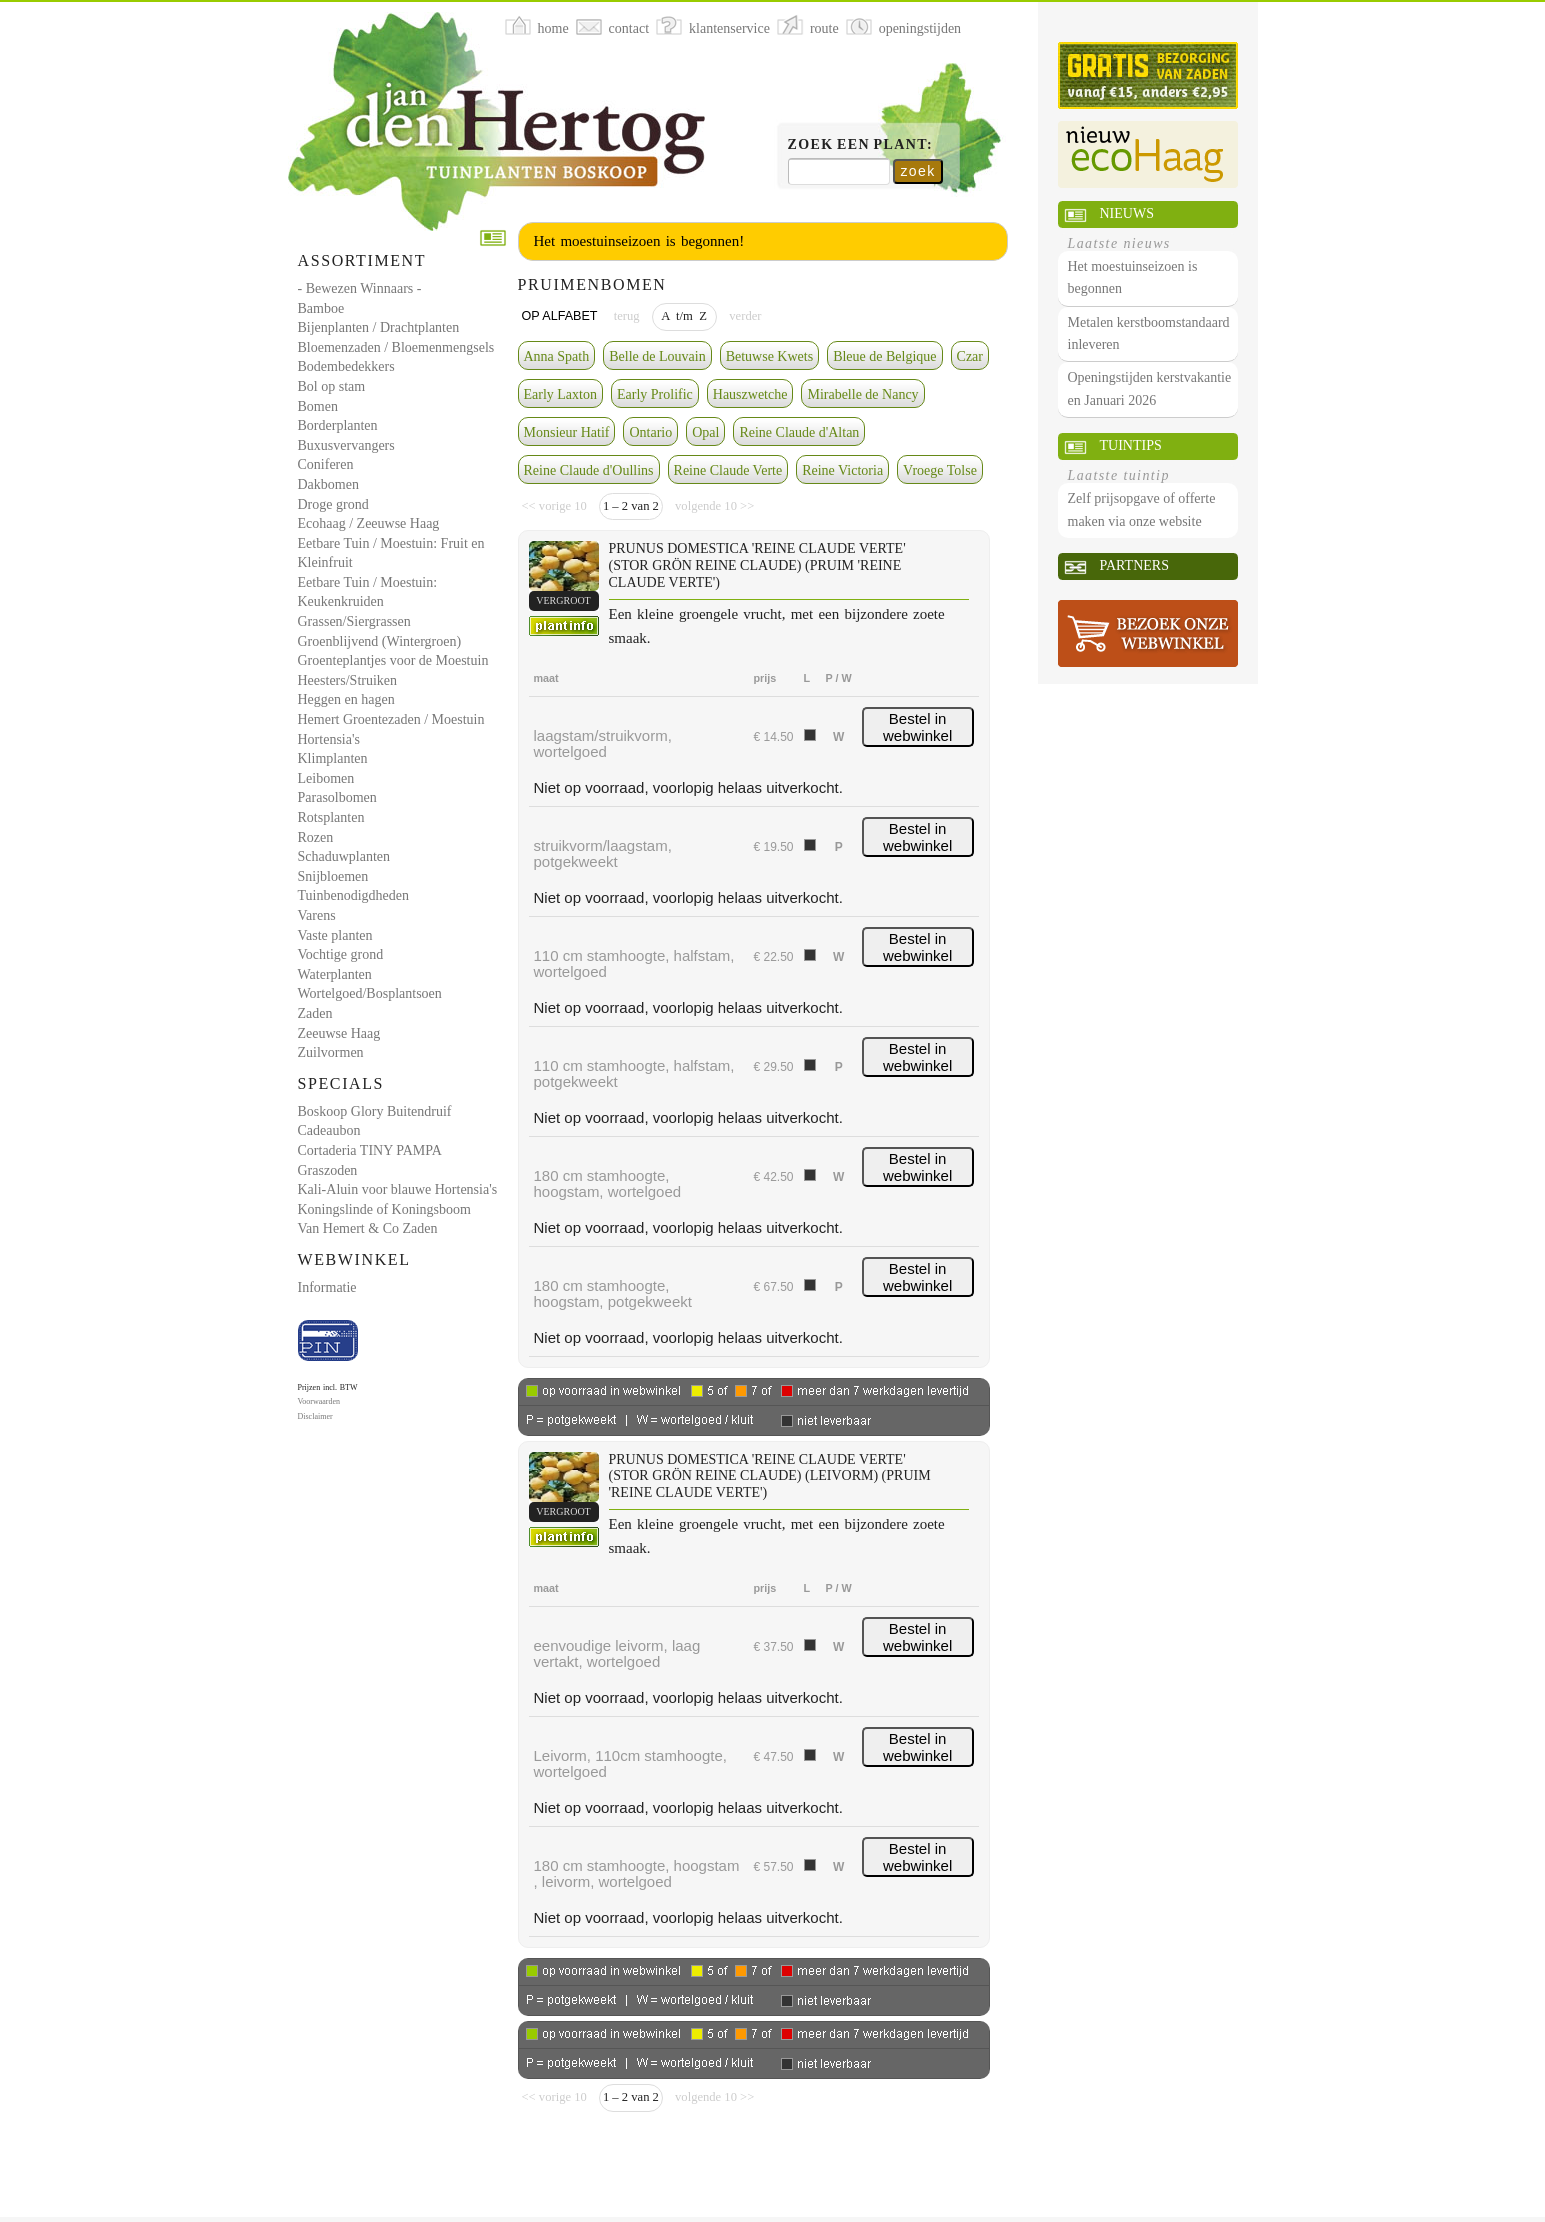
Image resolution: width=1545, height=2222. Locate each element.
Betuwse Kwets (770, 356)
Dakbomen (328, 484)
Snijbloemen (333, 876)
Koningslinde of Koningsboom (384, 1209)
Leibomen (326, 778)
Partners (1134, 565)
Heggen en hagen (346, 699)
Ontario (650, 432)
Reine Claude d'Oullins (589, 470)
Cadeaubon (329, 1130)
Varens (317, 915)
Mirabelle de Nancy (862, 394)
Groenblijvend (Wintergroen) (380, 641)
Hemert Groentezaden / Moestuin (391, 719)
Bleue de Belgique (884, 356)
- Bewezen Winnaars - (360, 288)
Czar (970, 356)
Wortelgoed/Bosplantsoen (370, 993)
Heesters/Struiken (348, 680)
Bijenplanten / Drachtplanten (379, 327)
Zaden (315, 1013)
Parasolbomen (337, 797)
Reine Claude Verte (728, 470)
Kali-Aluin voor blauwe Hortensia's (398, 1189)
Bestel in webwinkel (917, 727)
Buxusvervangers (346, 445)
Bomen (318, 406)
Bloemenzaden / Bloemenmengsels (396, 347)
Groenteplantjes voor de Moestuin (393, 660)
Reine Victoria (842, 470)
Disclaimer (315, 1416)
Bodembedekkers (346, 366)
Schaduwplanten (344, 856)
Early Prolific (655, 394)
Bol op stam (332, 386)
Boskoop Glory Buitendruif (375, 1111)
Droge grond (333, 504)
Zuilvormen (331, 1052)
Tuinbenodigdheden (353, 895)
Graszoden (328, 1170)
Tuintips (1131, 445)
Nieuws (1127, 213)
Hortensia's (329, 739)
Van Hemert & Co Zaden (368, 1228)
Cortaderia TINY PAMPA (370, 1150)
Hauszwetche (750, 394)
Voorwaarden (319, 1401)
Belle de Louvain (657, 356)
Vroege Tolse (940, 470)
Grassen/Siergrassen (354, 621)
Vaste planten (335, 935)
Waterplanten (335, 974)
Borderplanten (338, 425)
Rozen (316, 837)
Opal (705, 432)
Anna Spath (557, 356)
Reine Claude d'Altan (799, 432)
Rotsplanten (331, 817)
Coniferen (326, 464)
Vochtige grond (341, 954)
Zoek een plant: (861, 144)
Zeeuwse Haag (339, 1033)
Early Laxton (560, 394)
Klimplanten (333, 758)
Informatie (327, 1287)
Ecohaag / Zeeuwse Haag (369, 523)
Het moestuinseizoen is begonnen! (639, 241)
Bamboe (321, 308)
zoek (917, 171)
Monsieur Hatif (567, 432)
